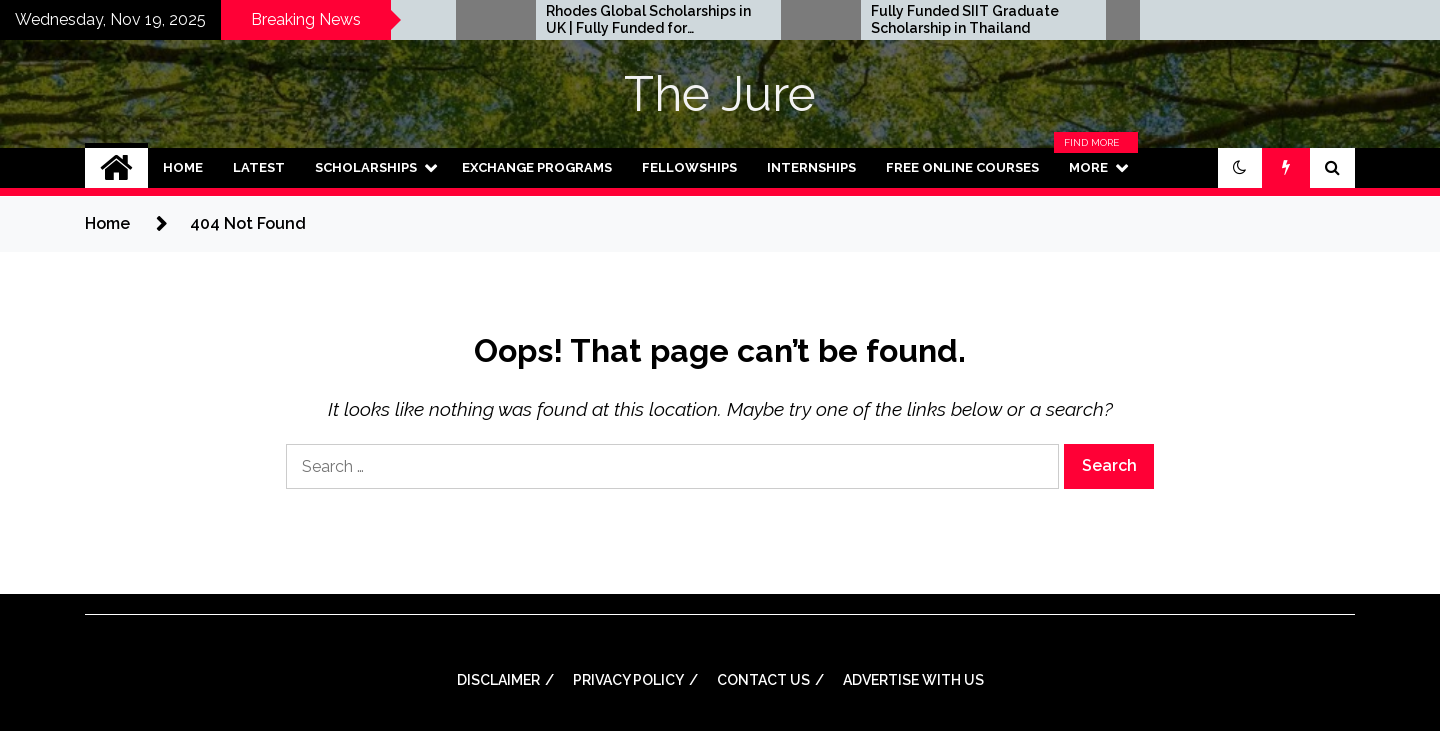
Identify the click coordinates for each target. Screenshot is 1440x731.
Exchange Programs (537, 167)
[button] (1240, 168)
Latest (259, 167)
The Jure (720, 94)
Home (183, 167)
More (1096, 168)
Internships (811, 167)
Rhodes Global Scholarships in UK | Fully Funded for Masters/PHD (892, 20)
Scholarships (366, 167)
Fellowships (689, 167)
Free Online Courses (962, 167)
